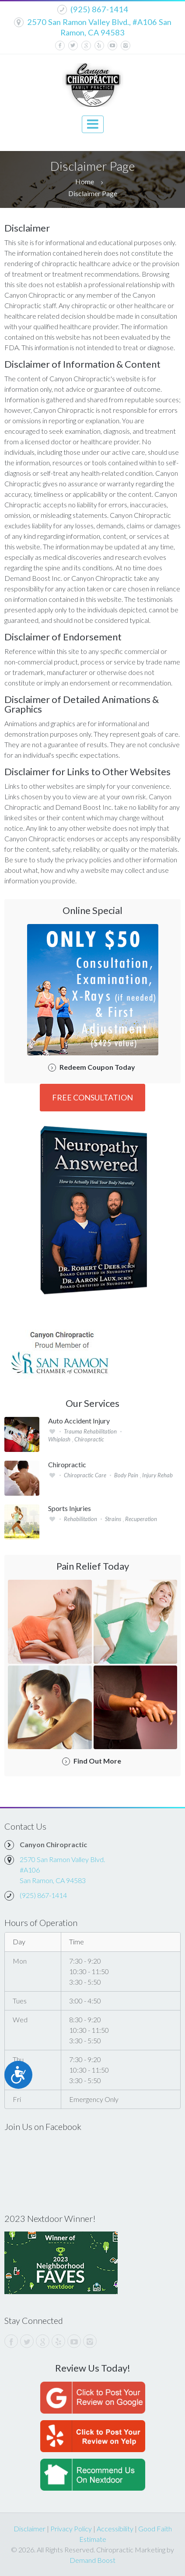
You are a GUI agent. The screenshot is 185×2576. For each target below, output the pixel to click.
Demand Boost (92, 2560)
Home (84, 181)
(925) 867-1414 (99, 9)
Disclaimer (29, 2528)
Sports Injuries (69, 1508)
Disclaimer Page (92, 193)
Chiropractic (67, 1465)
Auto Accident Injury (79, 1421)
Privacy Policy (71, 2528)
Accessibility (115, 2528)
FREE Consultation (92, 1097)
